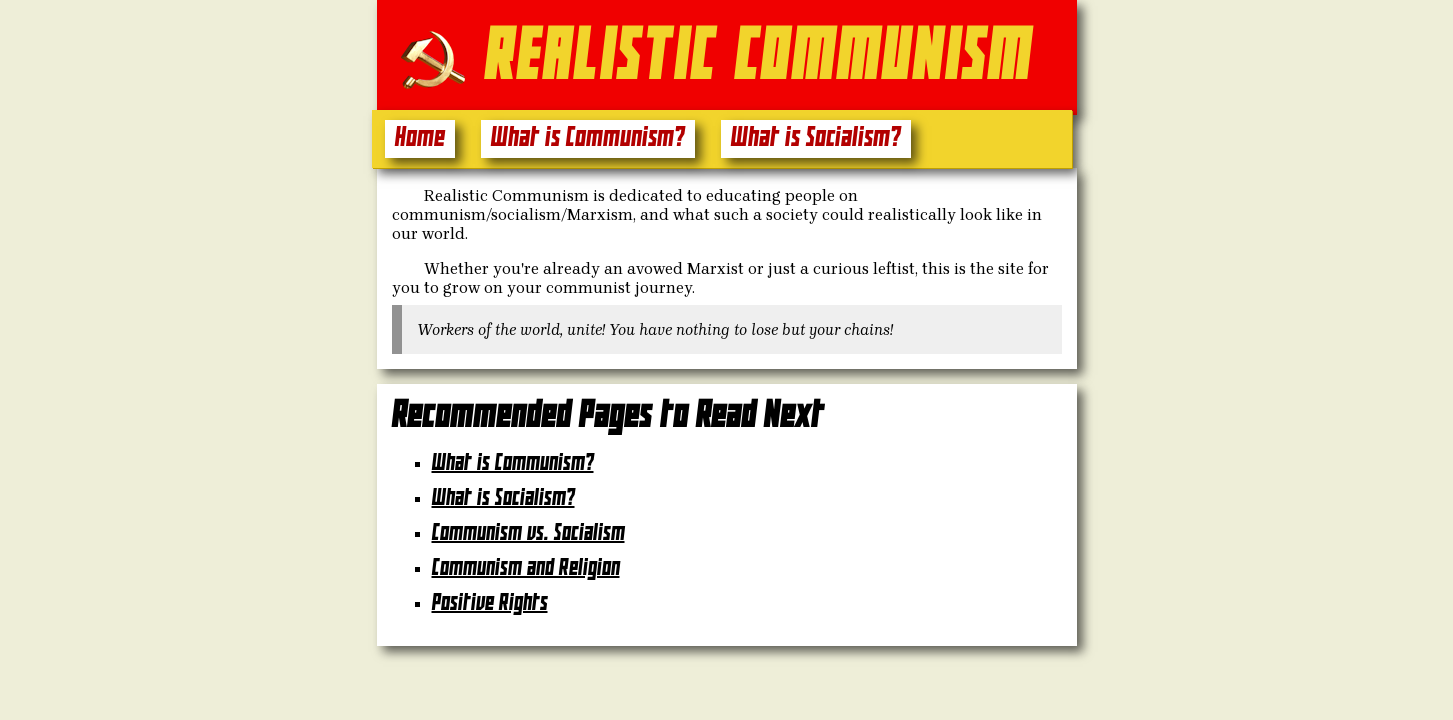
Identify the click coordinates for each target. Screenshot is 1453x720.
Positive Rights (490, 603)
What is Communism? (588, 138)
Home (420, 138)
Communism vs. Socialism (528, 533)
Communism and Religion (526, 568)
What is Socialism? (816, 138)
